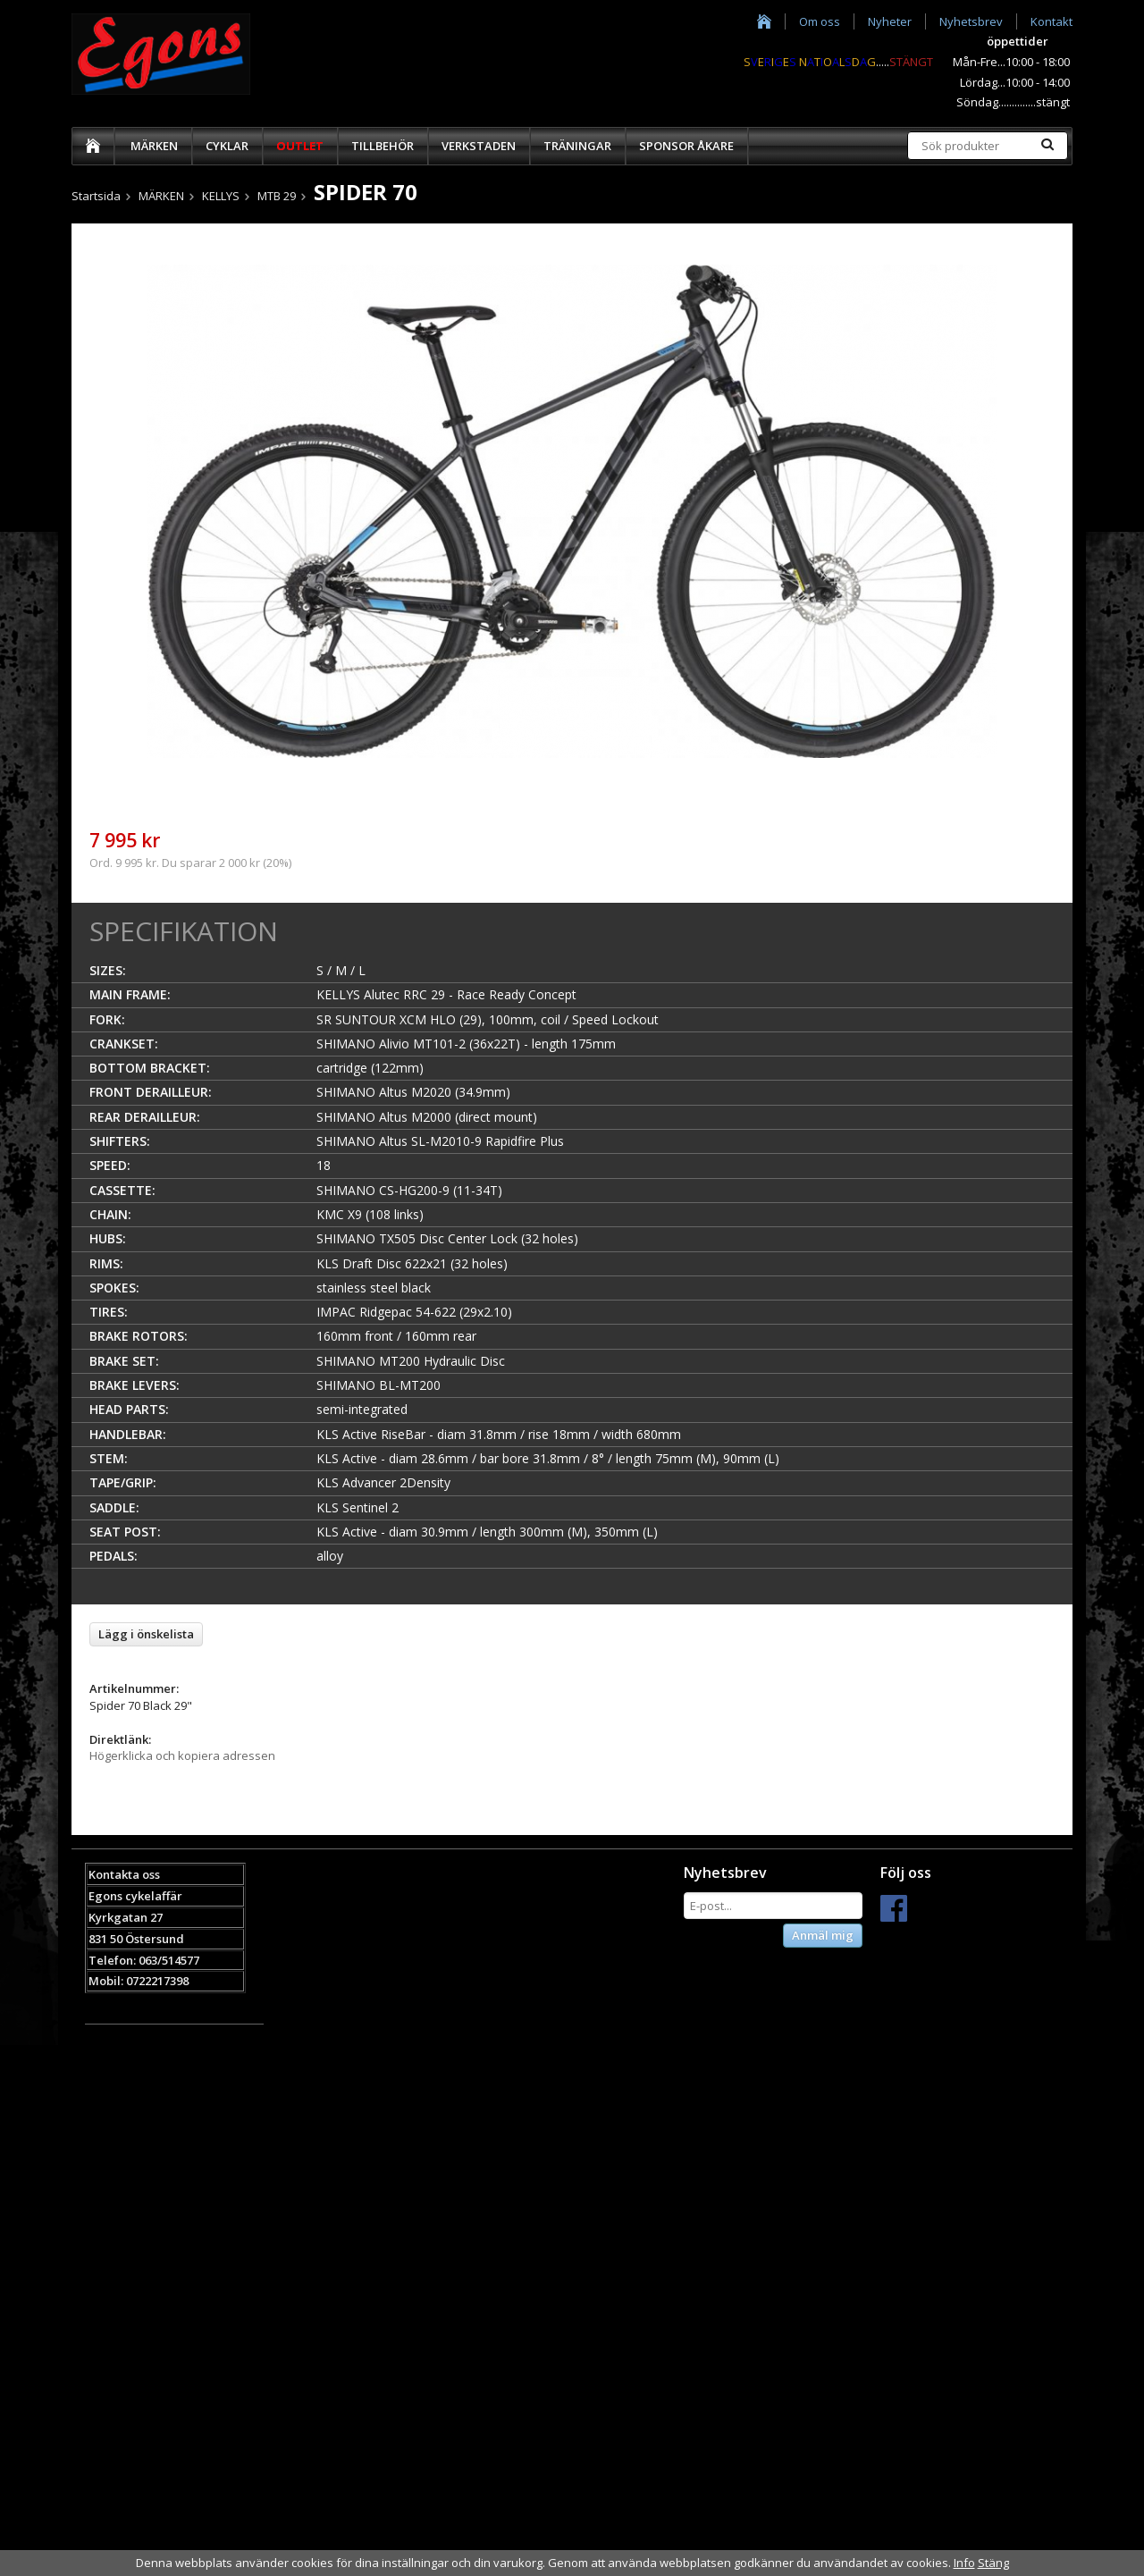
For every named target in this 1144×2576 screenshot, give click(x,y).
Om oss (819, 21)
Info (964, 2563)
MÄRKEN (154, 146)
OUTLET (300, 146)
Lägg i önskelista (146, 1634)
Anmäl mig (823, 1935)
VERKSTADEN (479, 146)
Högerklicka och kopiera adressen (182, 1755)
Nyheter (890, 21)
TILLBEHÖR (382, 146)
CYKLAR (227, 146)
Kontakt (1051, 21)
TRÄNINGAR (577, 146)
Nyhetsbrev (971, 21)
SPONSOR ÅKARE (686, 146)
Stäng (993, 2563)
